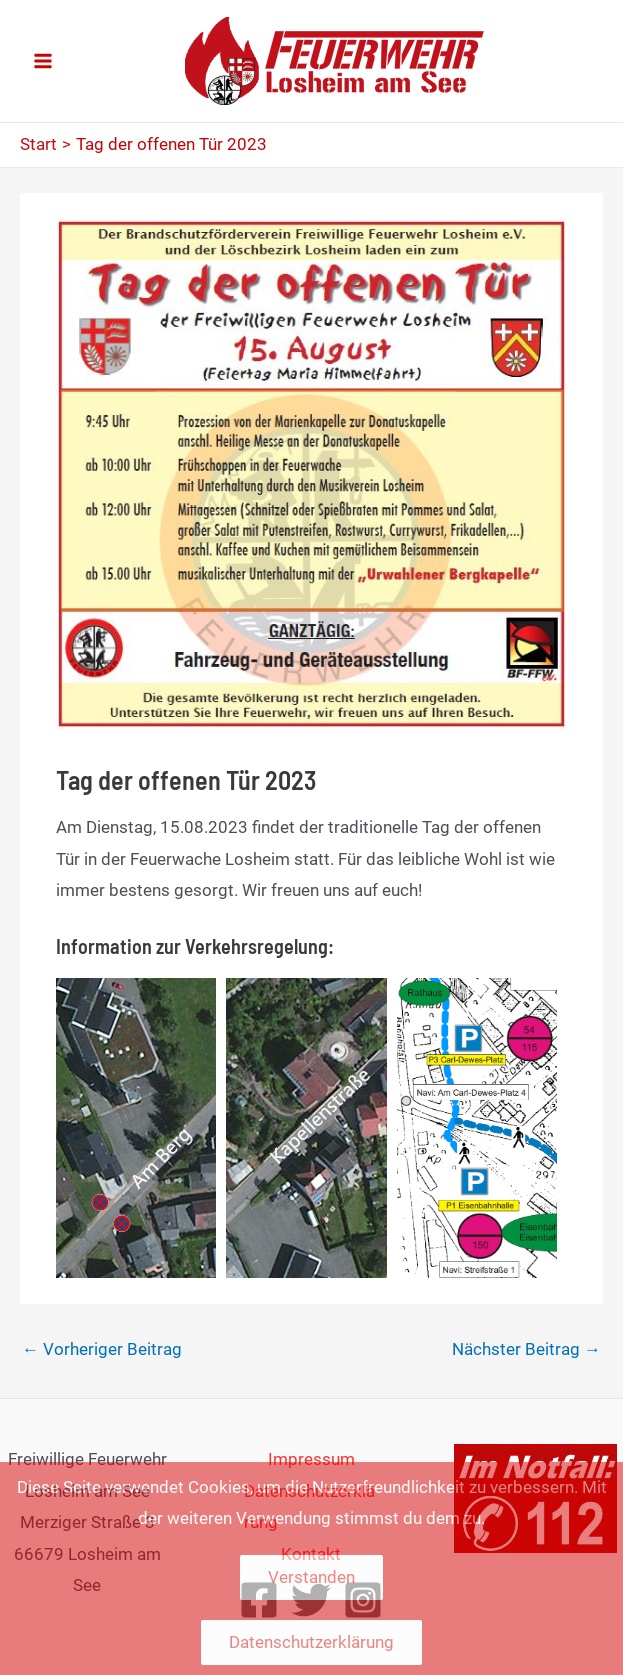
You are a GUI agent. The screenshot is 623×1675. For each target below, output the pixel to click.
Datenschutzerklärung (311, 1642)
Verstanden (311, 1577)
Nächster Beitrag (526, 1349)
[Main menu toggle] (43, 61)
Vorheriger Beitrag (102, 1349)
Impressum (311, 1459)
